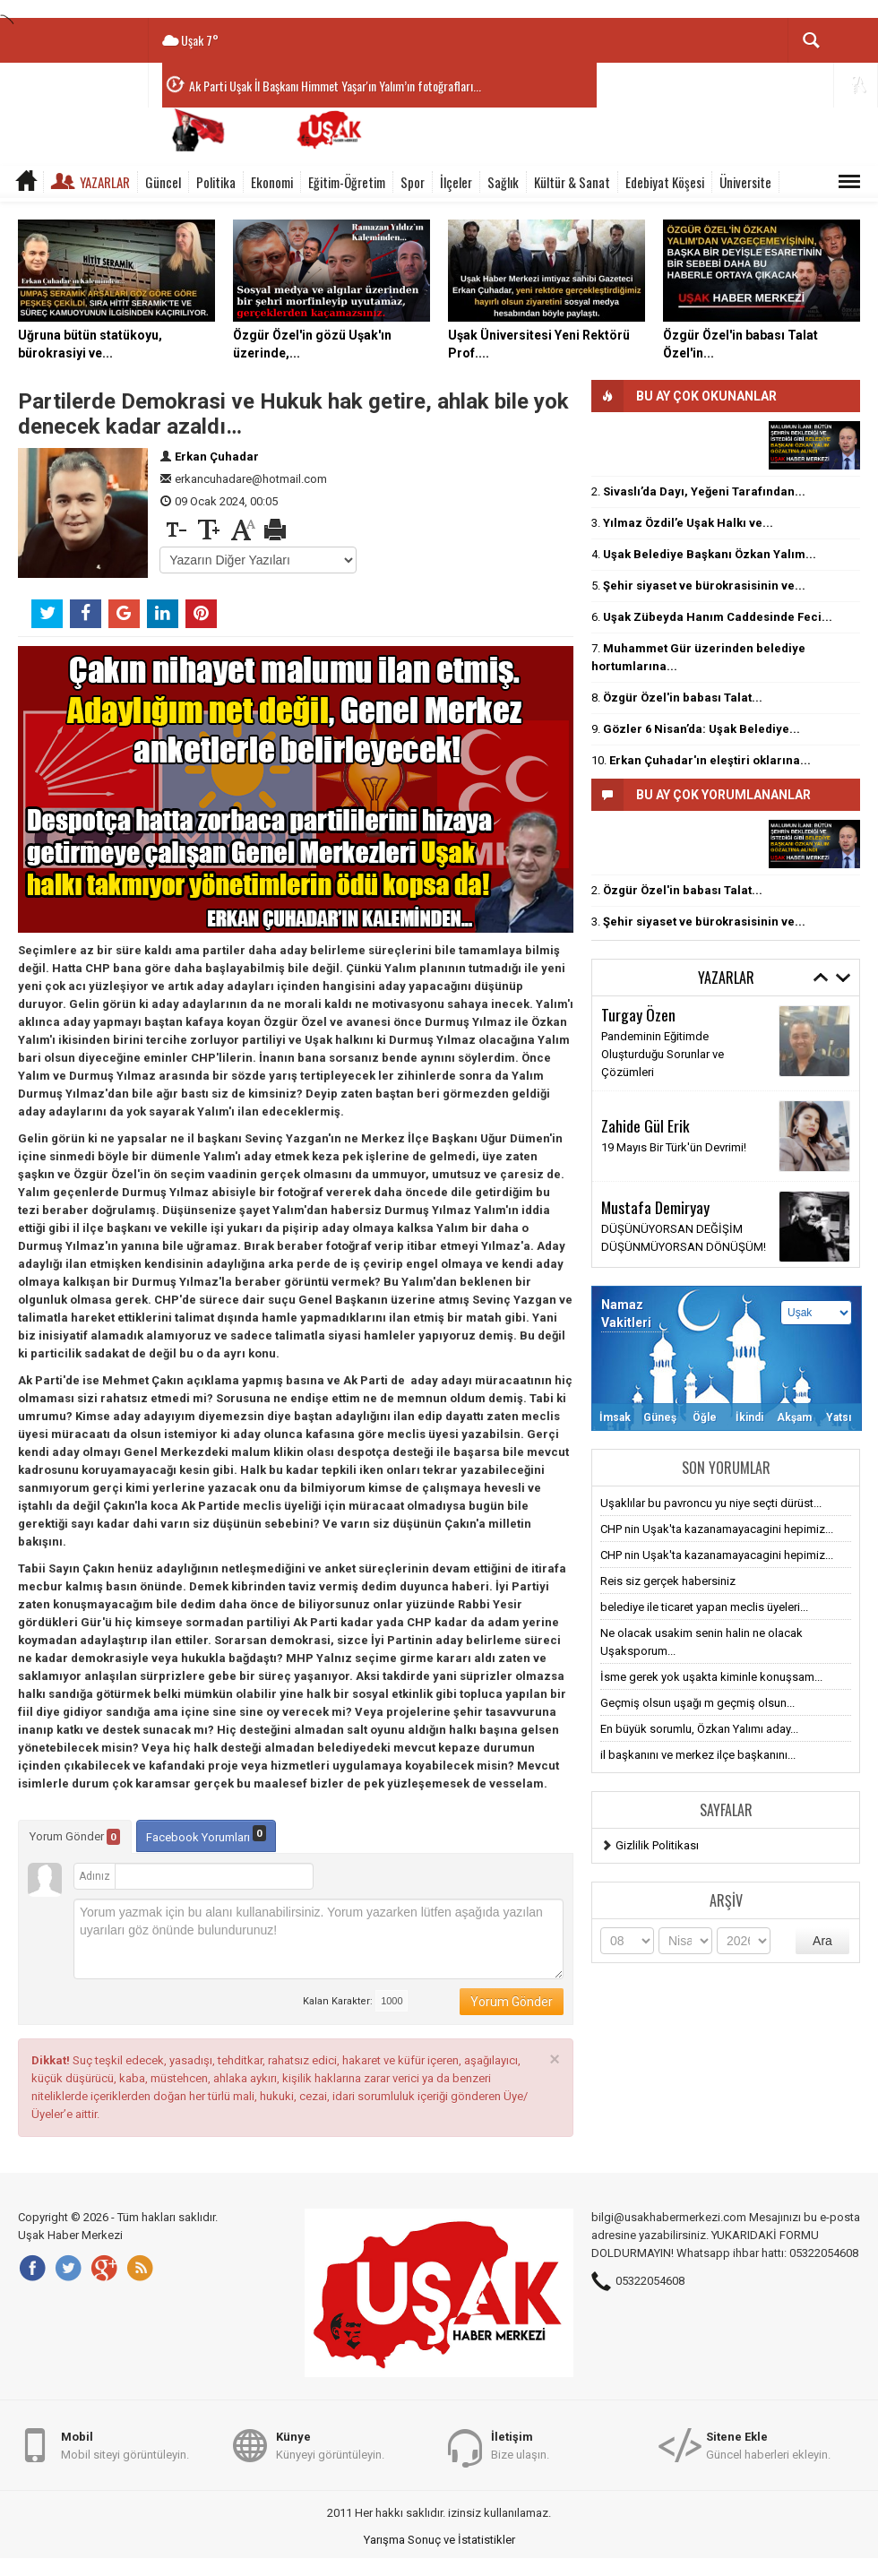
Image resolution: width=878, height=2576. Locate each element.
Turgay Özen (638, 1014)
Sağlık (503, 182)
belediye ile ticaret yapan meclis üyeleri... (704, 1607)
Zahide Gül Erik (645, 1125)
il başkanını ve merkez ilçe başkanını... (698, 1755)
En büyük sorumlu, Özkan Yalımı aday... (699, 1729)
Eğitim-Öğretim (346, 182)
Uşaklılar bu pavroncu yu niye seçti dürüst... (711, 1503)
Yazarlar (105, 182)
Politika (216, 182)
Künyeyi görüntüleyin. (330, 2444)
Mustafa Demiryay (655, 1207)
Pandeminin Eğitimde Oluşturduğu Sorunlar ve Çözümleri (662, 1054)
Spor (412, 182)
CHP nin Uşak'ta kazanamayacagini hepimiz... (716, 1529)
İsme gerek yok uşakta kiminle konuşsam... (711, 1677)
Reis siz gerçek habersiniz (668, 1581)
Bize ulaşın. (520, 2444)
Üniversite (745, 182)
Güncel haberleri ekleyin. (768, 2444)
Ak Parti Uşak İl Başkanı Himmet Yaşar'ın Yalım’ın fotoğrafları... (335, 85)
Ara (822, 1941)
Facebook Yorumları (206, 1834)
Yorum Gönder (75, 1837)
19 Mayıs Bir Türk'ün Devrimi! (673, 1147)
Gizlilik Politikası (657, 1845)
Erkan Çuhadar (217, 456)
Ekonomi (272, 182)
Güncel (163, 182)
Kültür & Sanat (572, 182)
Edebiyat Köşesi (664, 182)
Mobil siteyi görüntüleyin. (125, 2444)
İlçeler (456, 182)
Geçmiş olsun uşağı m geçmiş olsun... (697, 1703)
